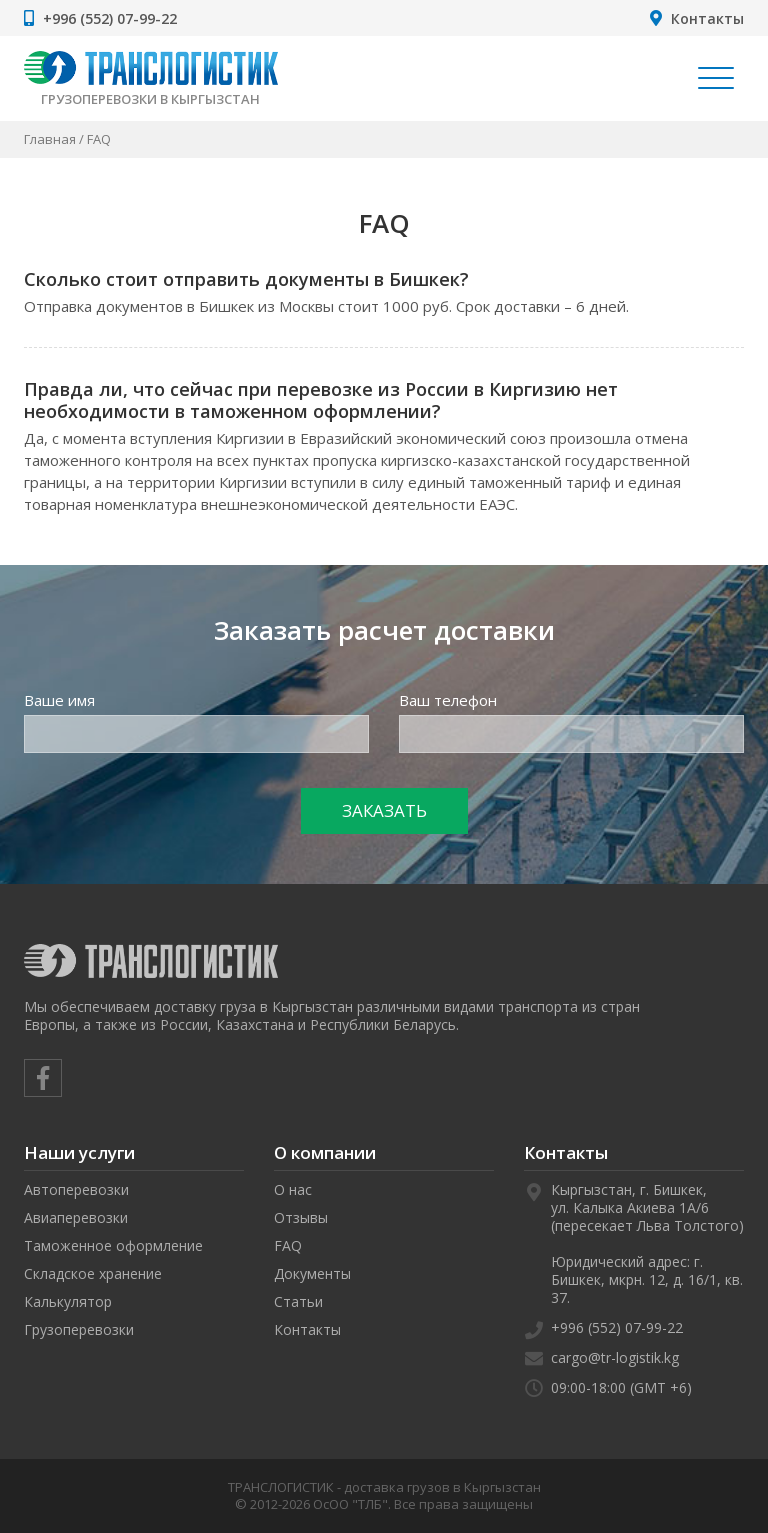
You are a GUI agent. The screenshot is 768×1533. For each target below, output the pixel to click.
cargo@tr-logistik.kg (615, 1357)
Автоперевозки (76, 1189)
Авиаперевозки (76, 1217)
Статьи (298, 1301)
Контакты (707, 18)
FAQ (288, 1245)
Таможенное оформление (113, 1245)
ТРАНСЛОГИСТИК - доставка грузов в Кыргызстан (384, 1487)
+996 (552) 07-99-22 (110, 18)
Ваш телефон (448, 700)
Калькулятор (68, 1301)
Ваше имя (59, 700)
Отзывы (301, 1217)
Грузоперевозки (79, 1329)
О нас (293, 1189)
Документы (312, 1273)
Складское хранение (93, 1273)
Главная (50, 139)
